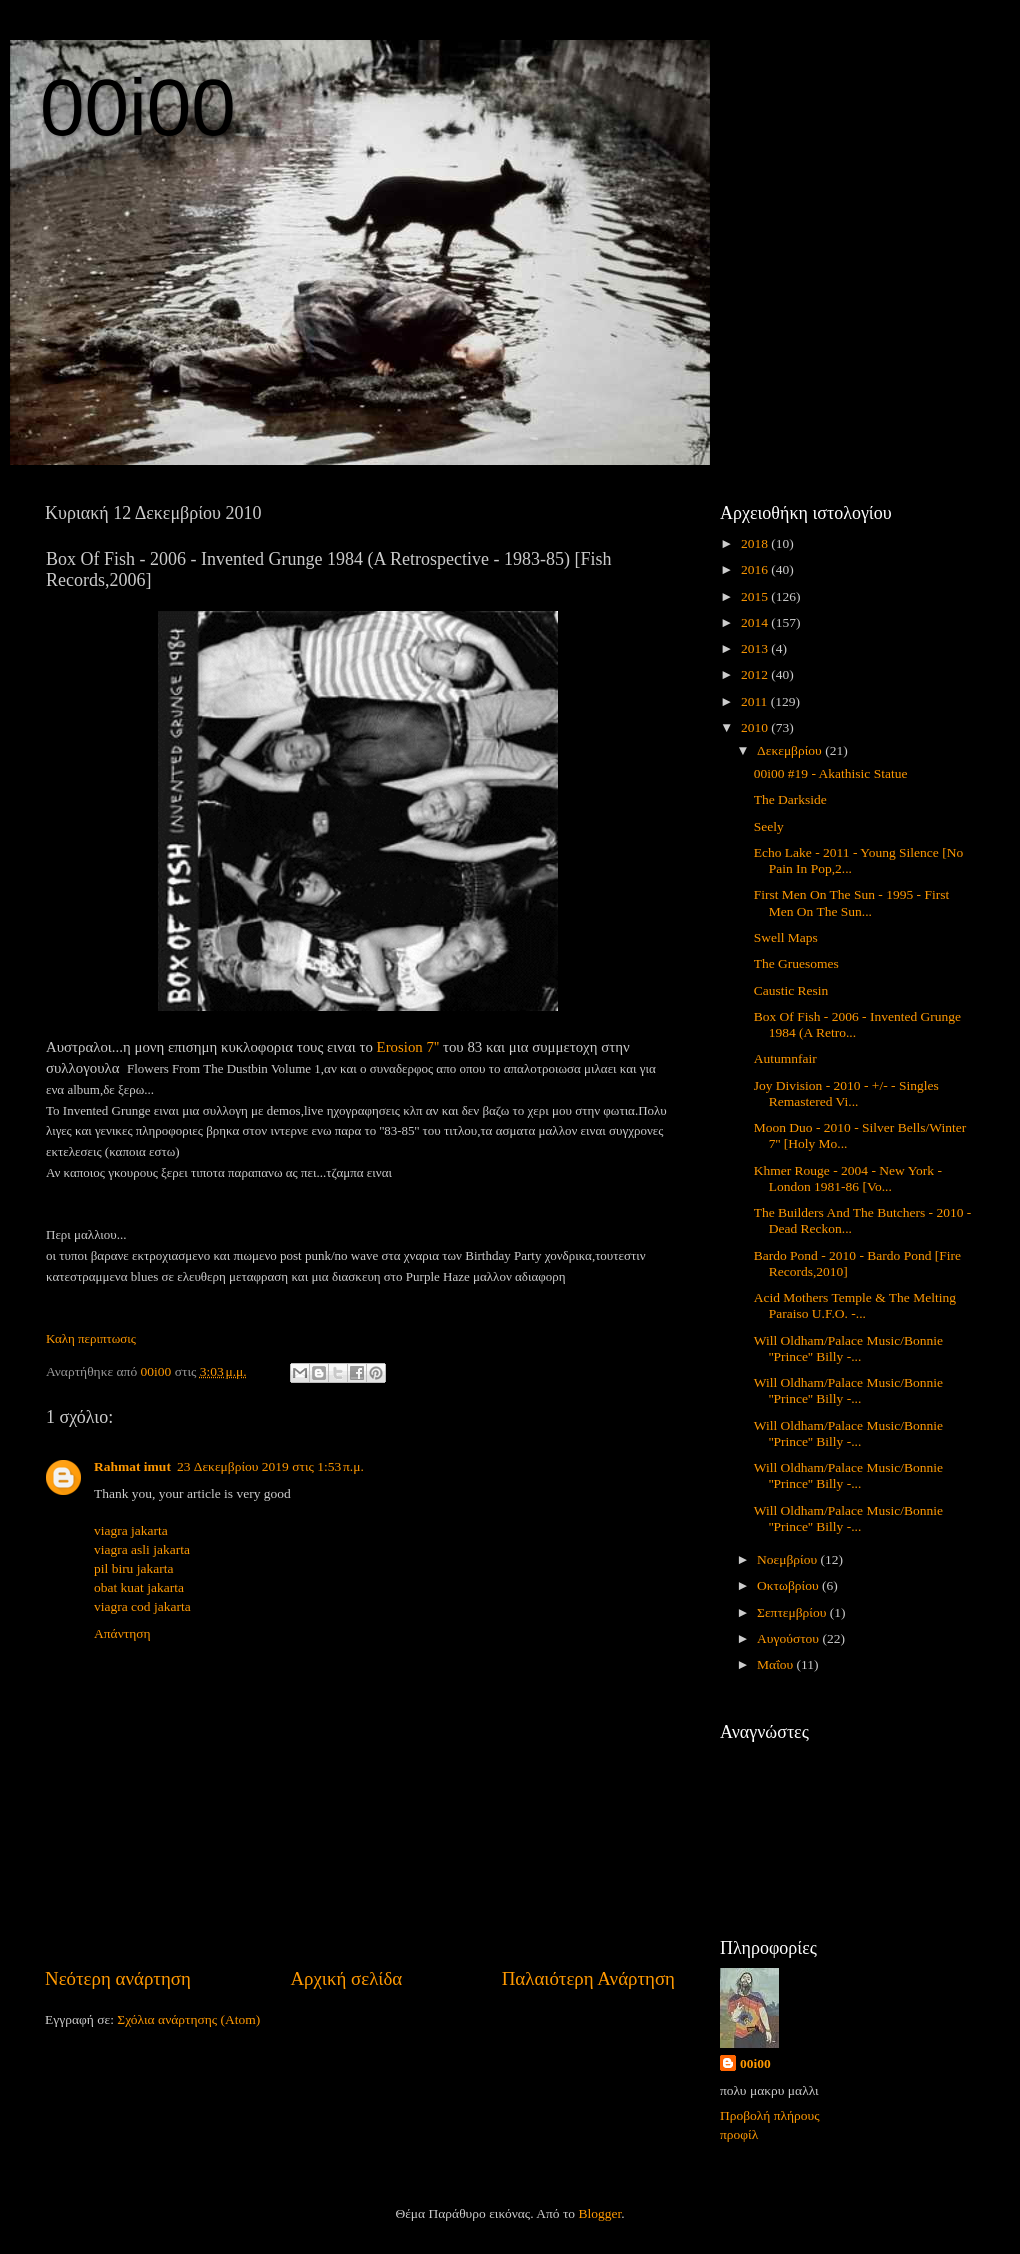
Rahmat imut (132, 1466)
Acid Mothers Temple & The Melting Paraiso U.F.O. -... (855, 1305)
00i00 (138, 107)
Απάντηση (122, 1633)
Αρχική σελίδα (346, 1978)
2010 (756, 727)
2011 (756, 701)
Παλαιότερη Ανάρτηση (588, 1978)
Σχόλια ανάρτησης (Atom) (188, 2019)
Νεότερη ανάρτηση (118, 1978)
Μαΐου (777, 1664)
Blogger (599, 2213)
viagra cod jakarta (142, 1606)
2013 (756, 648)
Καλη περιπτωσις (91, 1338)
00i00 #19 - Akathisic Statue (831, 773)
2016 (756, 569)
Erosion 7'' (408, 1047)
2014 (756, 622)
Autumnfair (785, 1058)
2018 (756, 543)
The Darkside (790, 799)
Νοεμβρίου (788, 1559)
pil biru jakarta (133, 1568)
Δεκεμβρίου (791, 750)
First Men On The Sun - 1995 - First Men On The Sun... (852, 902)
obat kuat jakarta (139, 1587)
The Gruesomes (796, 963)
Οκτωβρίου (789, 1585)
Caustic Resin (791, 990)
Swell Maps (786, 937)
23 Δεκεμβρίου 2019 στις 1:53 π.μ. (270, 1466)
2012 (756, 674)
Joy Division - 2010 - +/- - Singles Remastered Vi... (846, 1093)
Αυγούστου (789, 1638)
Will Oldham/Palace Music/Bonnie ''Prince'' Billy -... (848, 1348)
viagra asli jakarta (142, 1549)
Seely (769, 826)
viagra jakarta (131, 1530)
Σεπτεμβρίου (793, 1612)
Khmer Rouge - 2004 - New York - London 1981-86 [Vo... (848, 1178)
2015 (756, 596)
